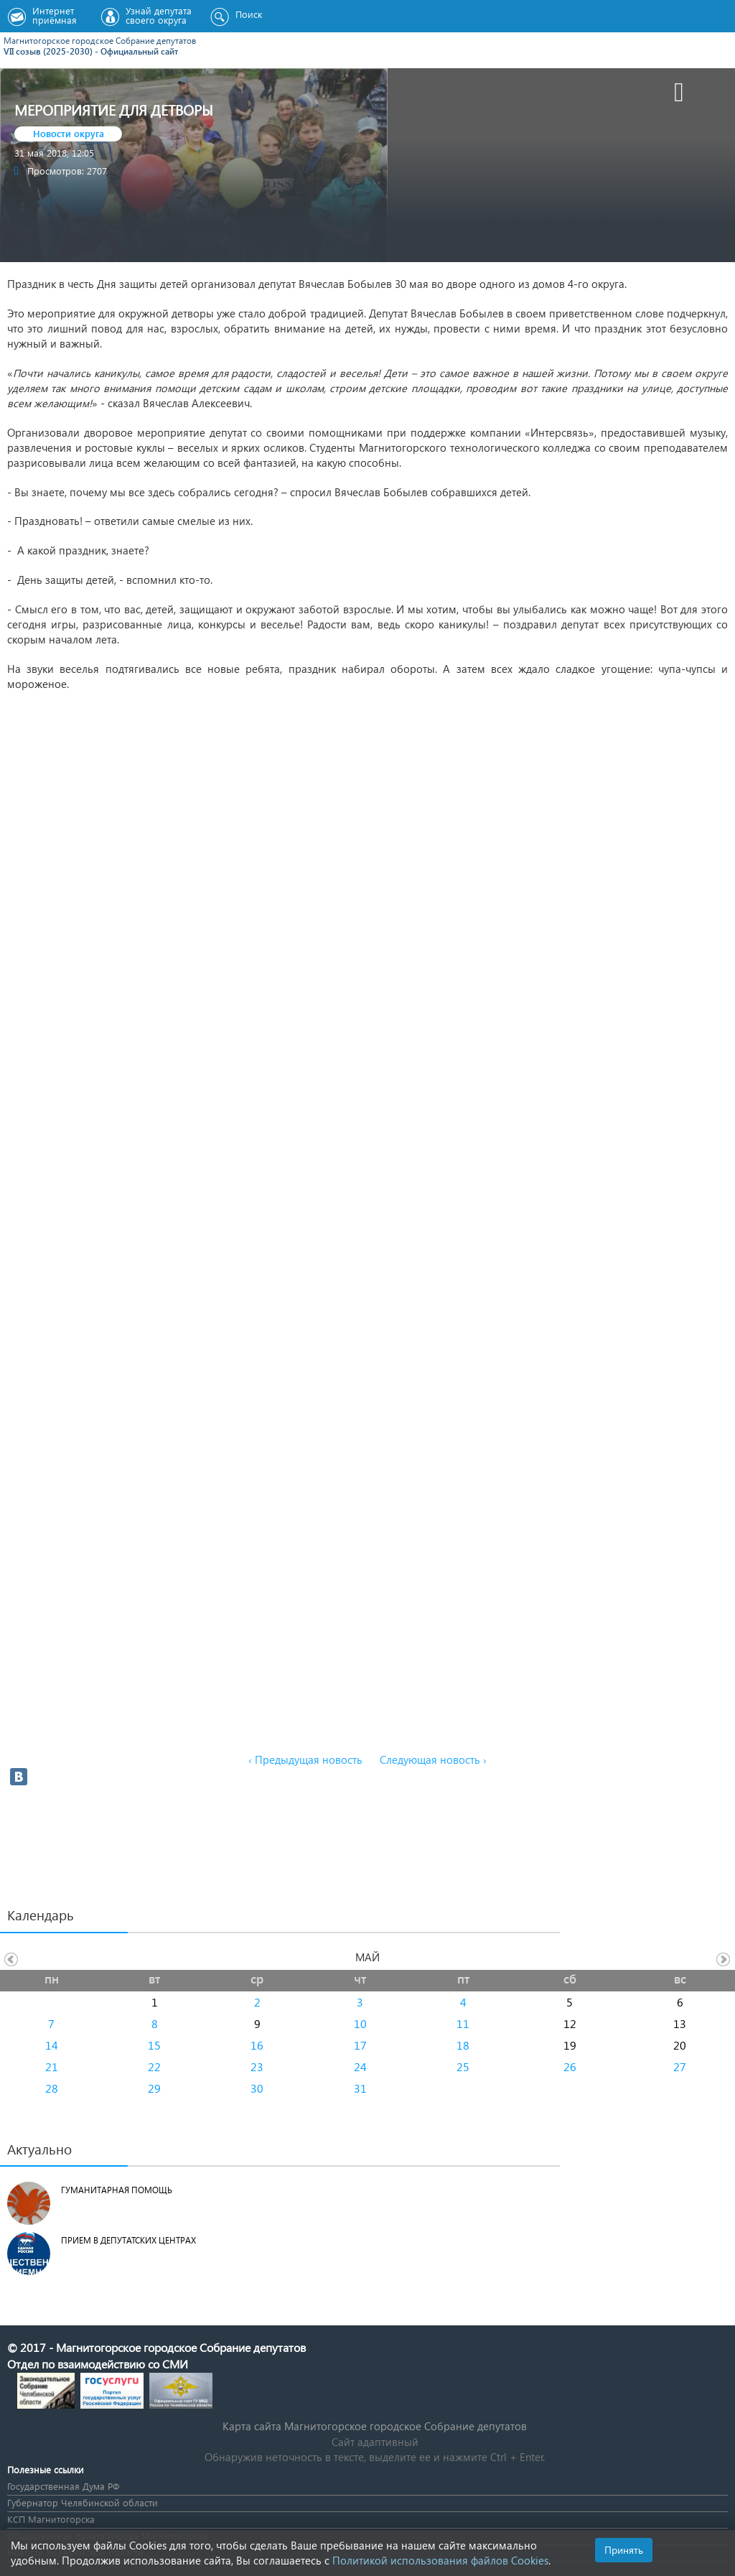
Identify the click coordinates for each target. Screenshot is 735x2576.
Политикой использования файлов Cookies (440, 2560)
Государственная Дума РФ (63, 2486)
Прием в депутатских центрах (128, 2240)
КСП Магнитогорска (51, 2519)
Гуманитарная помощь (116, 2190)
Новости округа (68, 133)
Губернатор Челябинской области (82, 2502)
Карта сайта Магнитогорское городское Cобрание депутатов (375, 2426)
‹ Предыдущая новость (305, 1759)
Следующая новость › (433, 1759)
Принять (623, 2550)
